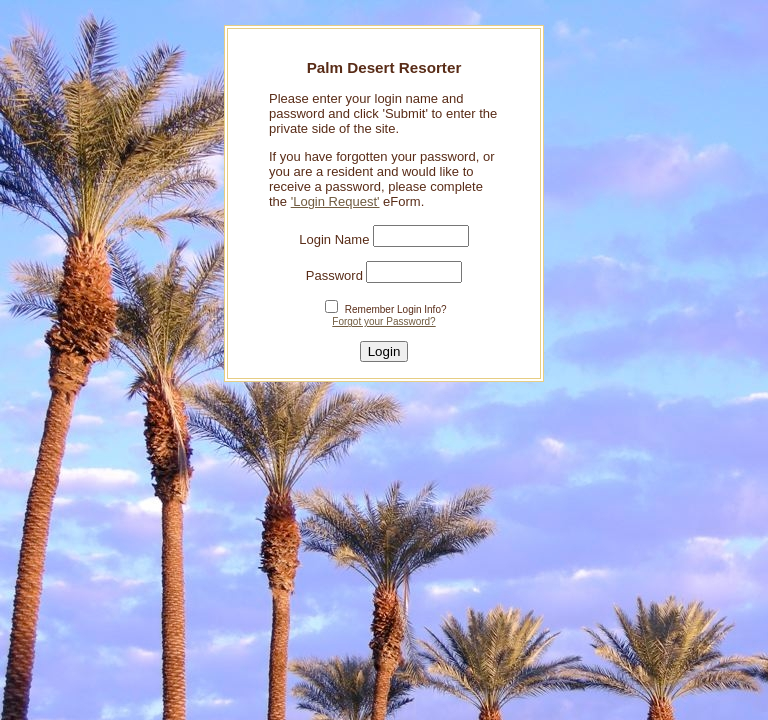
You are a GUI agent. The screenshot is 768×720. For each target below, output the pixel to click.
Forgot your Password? (383, 321)
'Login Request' (335, 201)
